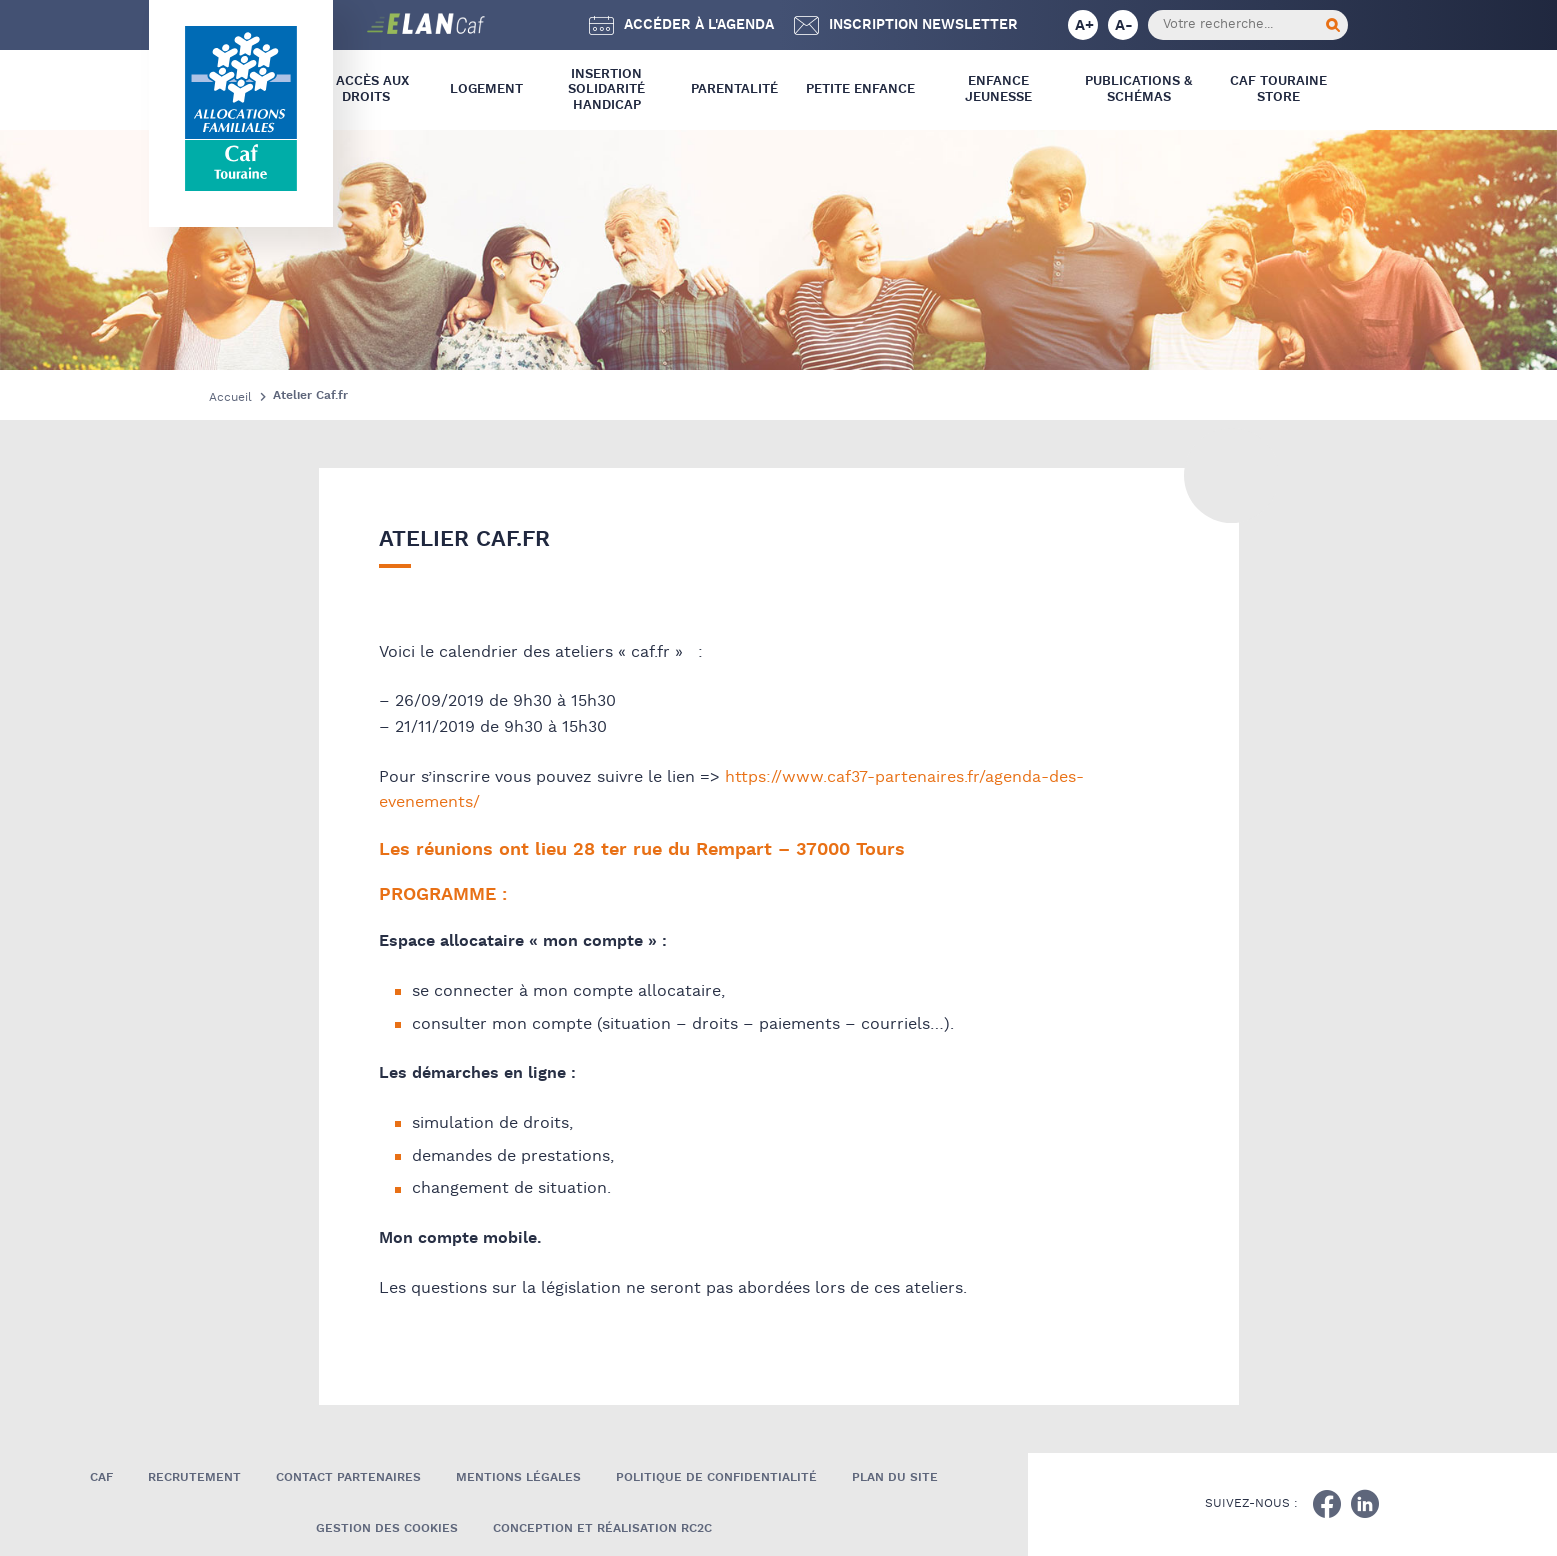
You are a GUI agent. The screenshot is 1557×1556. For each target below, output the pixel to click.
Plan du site (895, 1477)
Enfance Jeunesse (998, 89)
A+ (1084, 25)
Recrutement (194, 1477)
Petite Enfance (860, 89)
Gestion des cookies (387, 1528)
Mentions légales (518, 1477)
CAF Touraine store (1278, 89)
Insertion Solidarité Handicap (606, 90)
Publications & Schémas (1138, 89)
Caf (101, 1477)
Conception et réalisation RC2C (602, 1528)
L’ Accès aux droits (365, 89)
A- (1124, 25)
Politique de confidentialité (716, 1477)
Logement (486, 89)
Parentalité (734, 89)
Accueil (230, 397)
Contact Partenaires (348, 1477)
